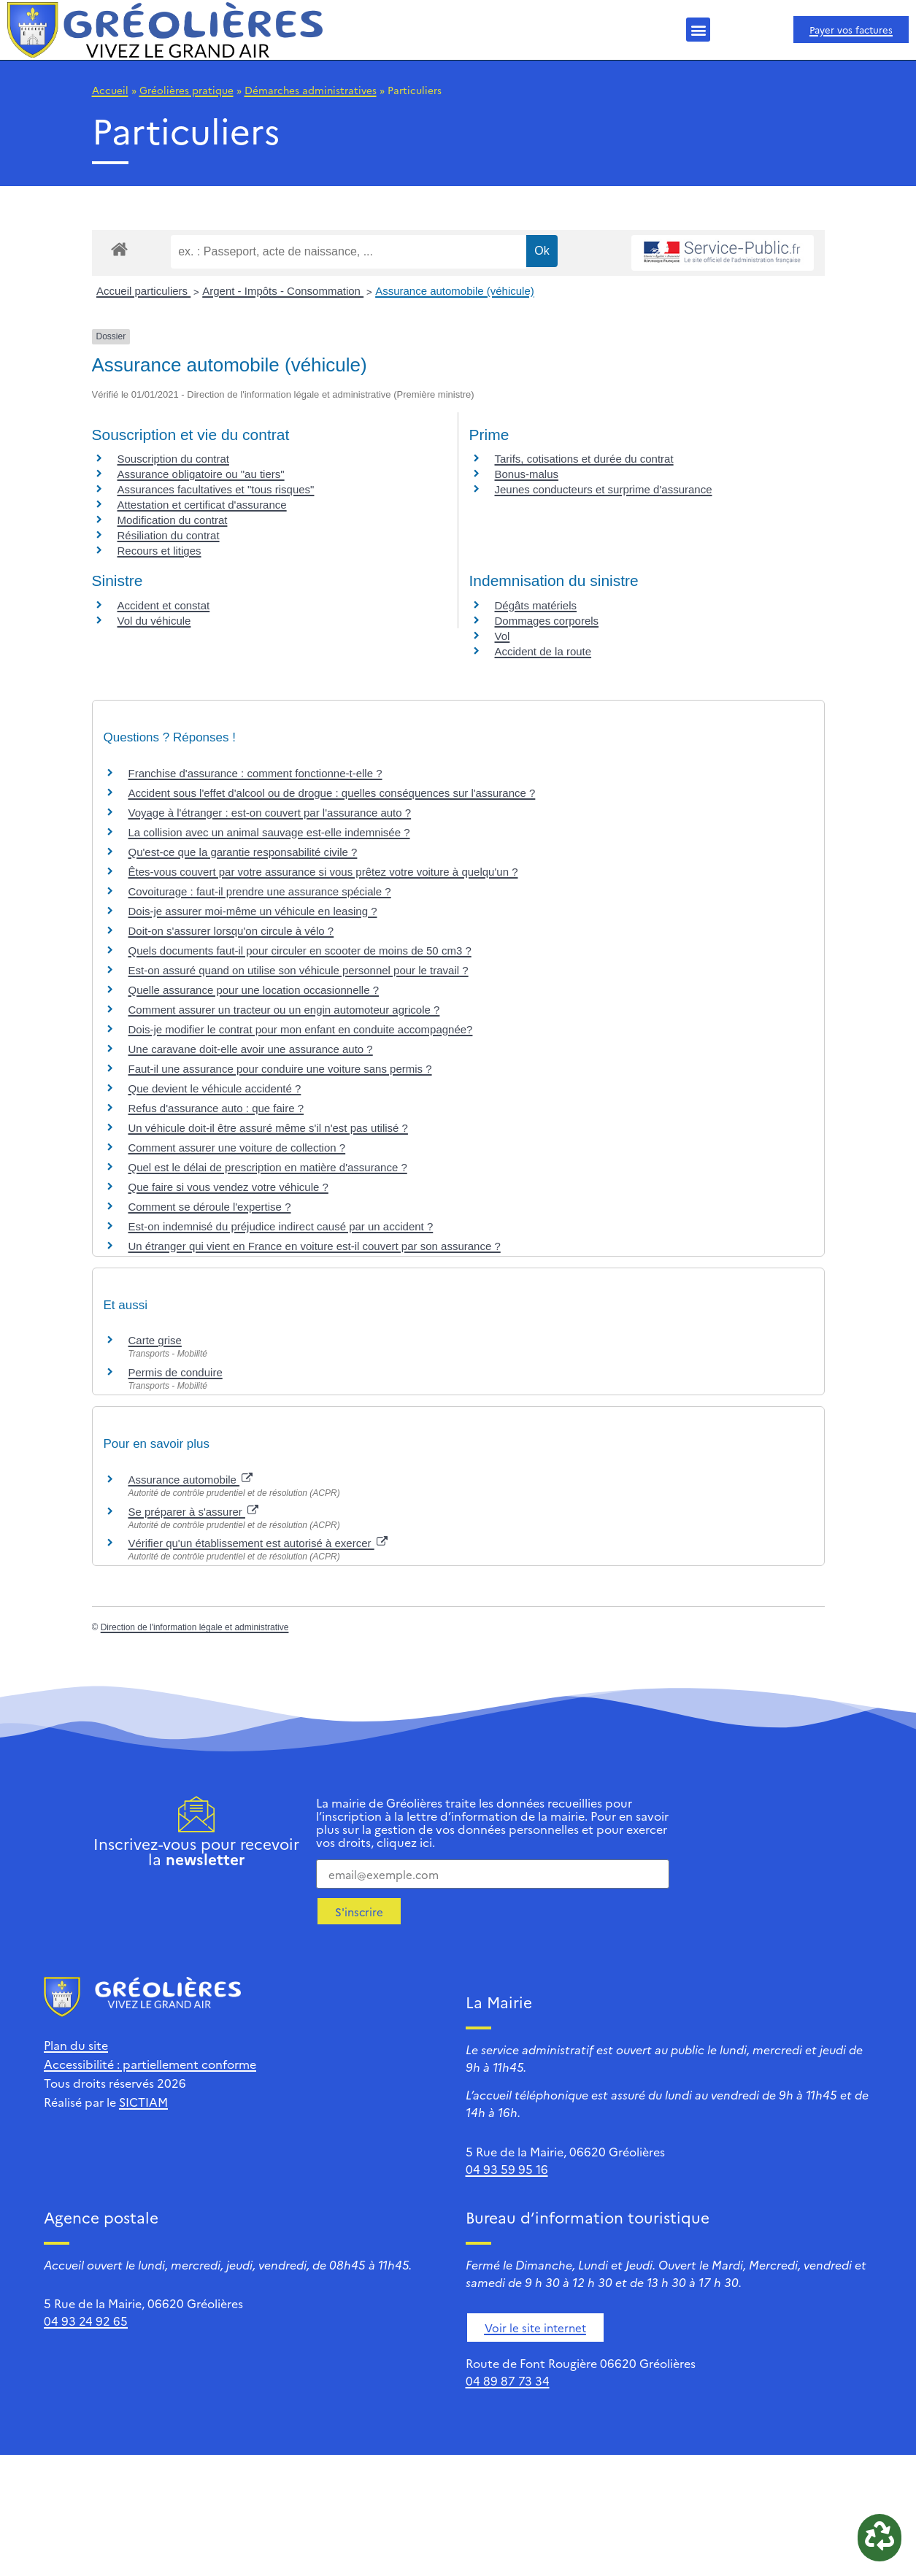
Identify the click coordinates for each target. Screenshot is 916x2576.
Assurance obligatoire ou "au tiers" (201, 474)
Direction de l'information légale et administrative (195, 1627)
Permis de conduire (175, 1372)
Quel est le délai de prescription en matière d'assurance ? (267, 1167)
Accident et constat (164, 605)
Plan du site (76, 2045)
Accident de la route (543, 651)
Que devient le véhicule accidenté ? (214, 1088)
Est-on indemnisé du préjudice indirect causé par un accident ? (281, 1226)
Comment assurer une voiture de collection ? (237, 1147)
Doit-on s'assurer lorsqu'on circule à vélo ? (231, 931)
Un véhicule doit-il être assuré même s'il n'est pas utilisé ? (268, 1128)
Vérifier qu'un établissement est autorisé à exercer (258, 1543)
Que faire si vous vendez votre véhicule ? (228, 1187)
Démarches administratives (311, 89)
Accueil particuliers (143, 291)
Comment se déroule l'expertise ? (209, 1206)
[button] (698, 30)
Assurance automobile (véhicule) (454, 291)
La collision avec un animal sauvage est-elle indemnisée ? (269, 832)
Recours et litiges (159, 550)
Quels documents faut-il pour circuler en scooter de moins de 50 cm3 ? (300, 950)
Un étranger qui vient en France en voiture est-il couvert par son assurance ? (314, 1246)
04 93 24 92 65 (86, 2321)
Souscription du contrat (173, 458)
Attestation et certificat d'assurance (202, 504)
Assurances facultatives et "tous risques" (216, 489)
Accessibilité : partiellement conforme (150, 2064)
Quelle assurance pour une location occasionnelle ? (254, 990)
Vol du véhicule (154, 620)
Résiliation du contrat (169, 535)
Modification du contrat (173, 520)
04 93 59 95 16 (507, 2169)
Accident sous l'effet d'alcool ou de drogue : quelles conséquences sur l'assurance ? (332, 793)
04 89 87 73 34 (508, 2380)
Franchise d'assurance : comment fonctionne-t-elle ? (255, 773)
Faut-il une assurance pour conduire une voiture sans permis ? (280, 1069)
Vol (502, 636)
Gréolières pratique (186, 89)
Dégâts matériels (536, 605)
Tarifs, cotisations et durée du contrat (584, 458)
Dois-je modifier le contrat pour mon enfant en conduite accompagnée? (300, 1029)
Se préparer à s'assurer (193, 1511)
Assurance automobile (190, 1479)
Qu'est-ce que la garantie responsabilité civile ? (243, 852)
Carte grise (155, 1340)
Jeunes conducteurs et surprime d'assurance (603, 489)
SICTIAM (143, 2102)
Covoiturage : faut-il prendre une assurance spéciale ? (259, 891)
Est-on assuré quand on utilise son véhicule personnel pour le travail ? (298, 970)
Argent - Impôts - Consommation (282, 291)
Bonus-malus (527, 474)
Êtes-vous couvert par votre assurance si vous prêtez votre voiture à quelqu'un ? (323, 871)
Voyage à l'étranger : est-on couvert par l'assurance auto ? (270, 812)
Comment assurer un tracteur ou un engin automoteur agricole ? (284, 1009)
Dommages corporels (547, 620)
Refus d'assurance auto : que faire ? (216, 1108)
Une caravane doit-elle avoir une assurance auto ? (250, 1049)
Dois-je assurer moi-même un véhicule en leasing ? (252, 911)
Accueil (110, 89)
